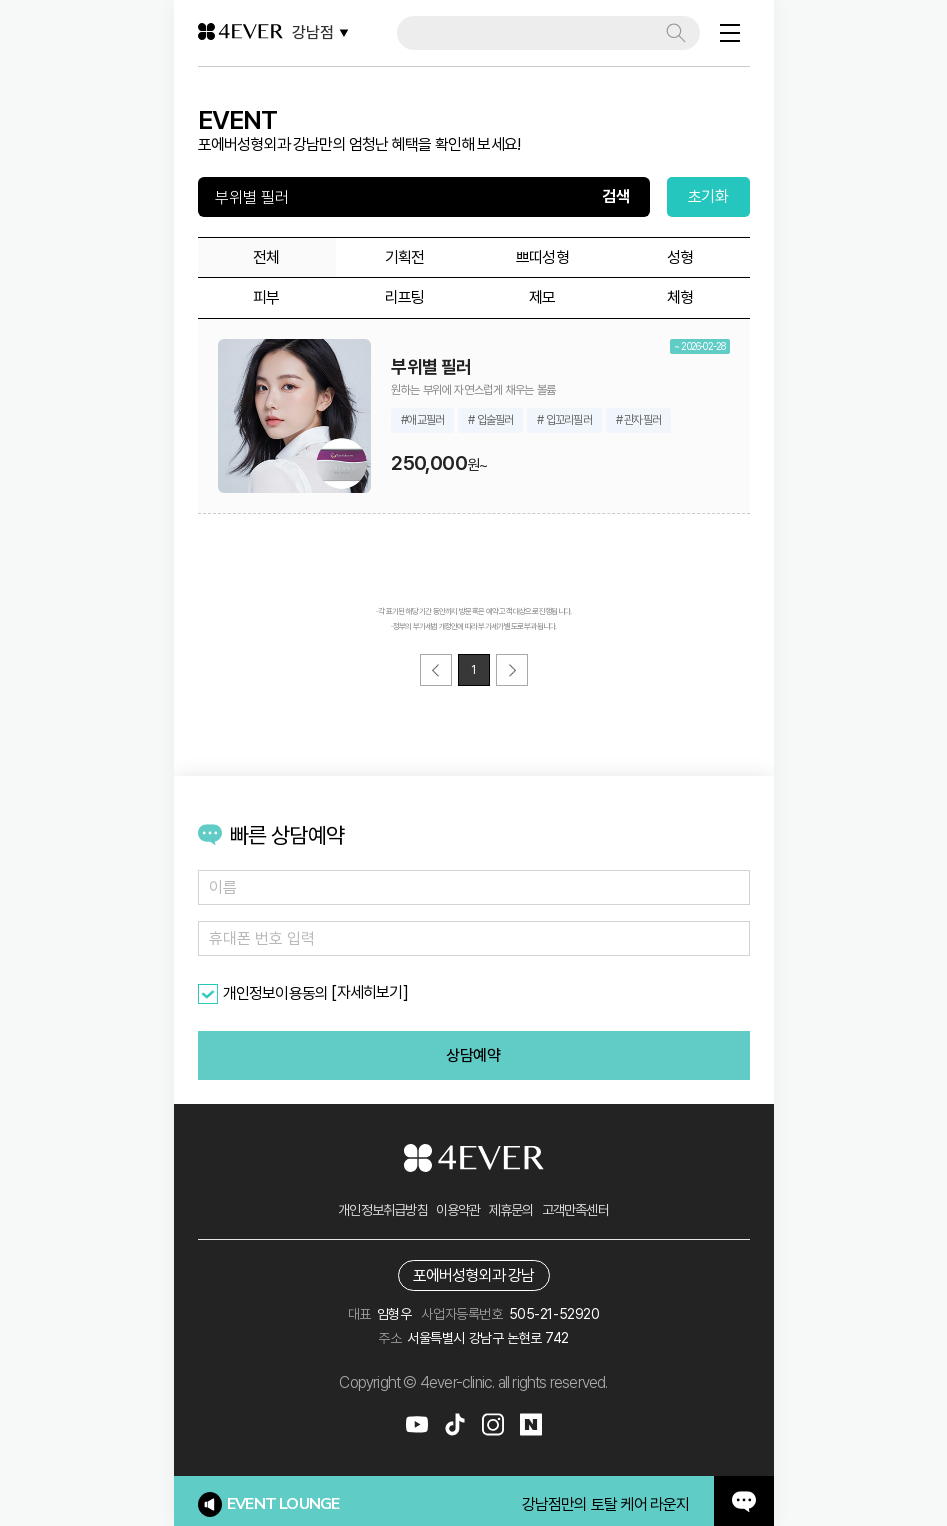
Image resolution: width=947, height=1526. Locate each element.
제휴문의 (511, 1210)
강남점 (320, 32)
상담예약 (473, 1055)
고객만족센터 (575, 1210)
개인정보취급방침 (383, 1210)
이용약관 (458, 1210)
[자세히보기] (369, 992)
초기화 (708, 196)
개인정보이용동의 (276, 993)
